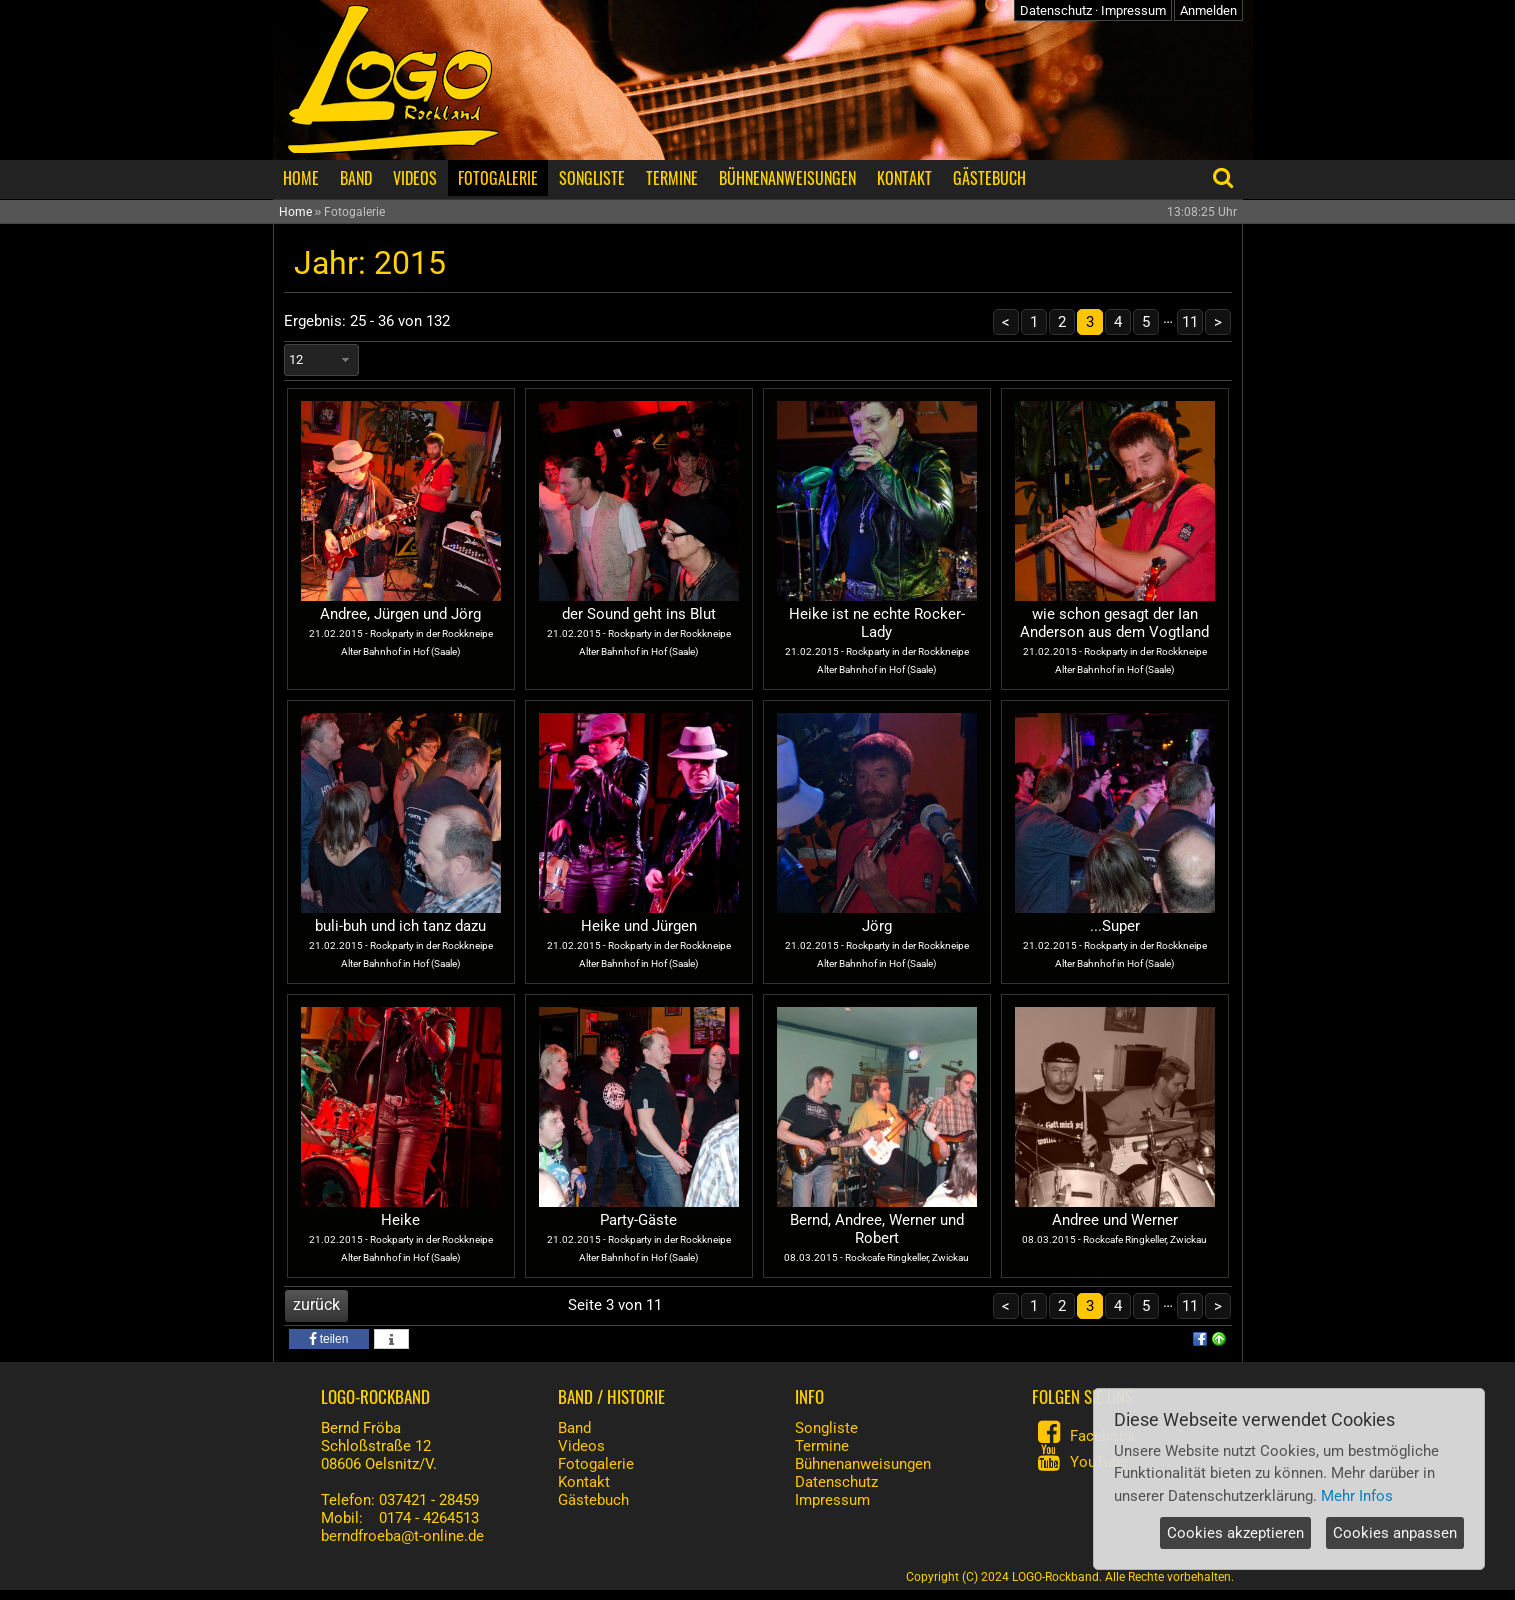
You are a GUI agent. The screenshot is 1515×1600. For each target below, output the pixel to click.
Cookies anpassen (1395, 1533)
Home (295, 212)
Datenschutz (1056, 10)
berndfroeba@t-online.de (402, 1536)
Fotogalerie (596, 1464)
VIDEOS (415, 178)
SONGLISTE (592, 178)
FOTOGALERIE (498, 178)
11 (1190, 322)
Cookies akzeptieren (1235, 1533)
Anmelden (1208, 10)
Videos (581, 1446)
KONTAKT (904, 178)
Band (574, 1428)
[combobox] (321, 360)
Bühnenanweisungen (863, 1464)
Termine (822, 1446)
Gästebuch (593, 1500)
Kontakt (584, 1482)
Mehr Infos (1357, 1496)
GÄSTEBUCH (989, 178)
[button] (329, 1339)
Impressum (1133, 10)
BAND (356, 178)
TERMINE (672, 178)
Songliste (826, 1428)
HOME (301, 178)
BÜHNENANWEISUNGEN (787, 178)
